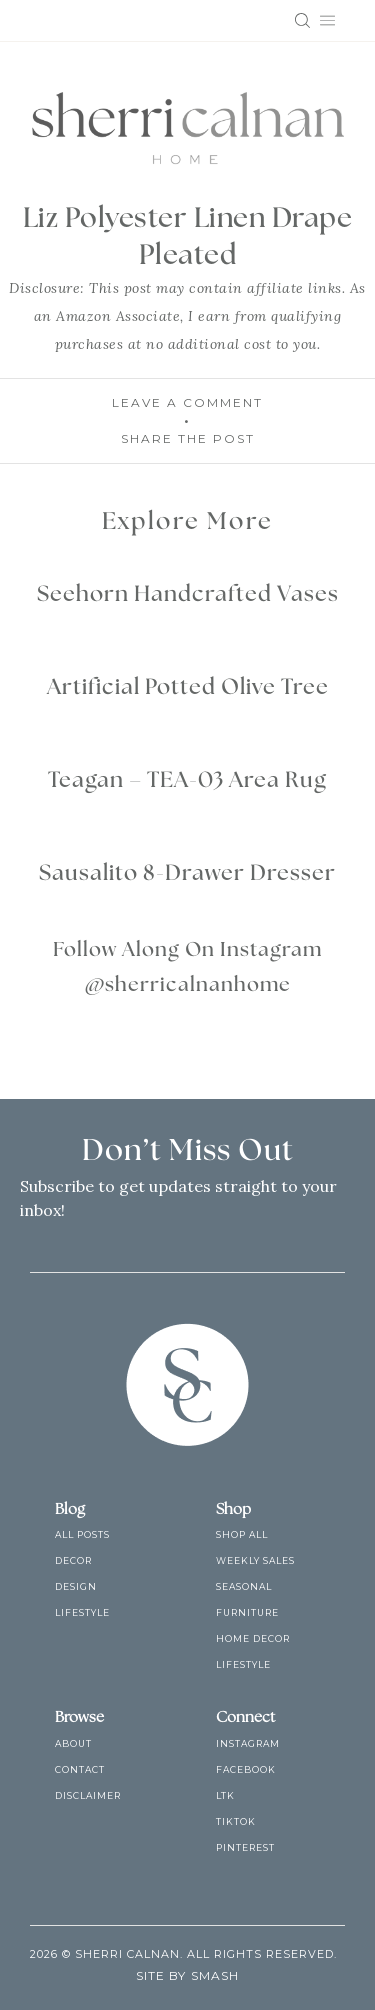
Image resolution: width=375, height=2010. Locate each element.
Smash (215, 1975)
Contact (80, 1769)
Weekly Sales (255, 1560)
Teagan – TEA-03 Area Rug (187, 780)
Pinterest (245, 1847)
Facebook (246, 1769)
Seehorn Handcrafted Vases (188, 594)
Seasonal (244, 1586)
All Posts (82, 1534)
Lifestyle (82, 1612)
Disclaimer (88, 1795)
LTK (225, 1795)
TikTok (236, 1821)
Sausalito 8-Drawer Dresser (187, 873)
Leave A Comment (187, 402)
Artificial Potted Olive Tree (188, 687)
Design (76, 1586)
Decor (73, 1560)
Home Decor (253, 1638)
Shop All (242, 1534)
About (73, 1743)
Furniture (247, 1612)
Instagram (248, 1743)
